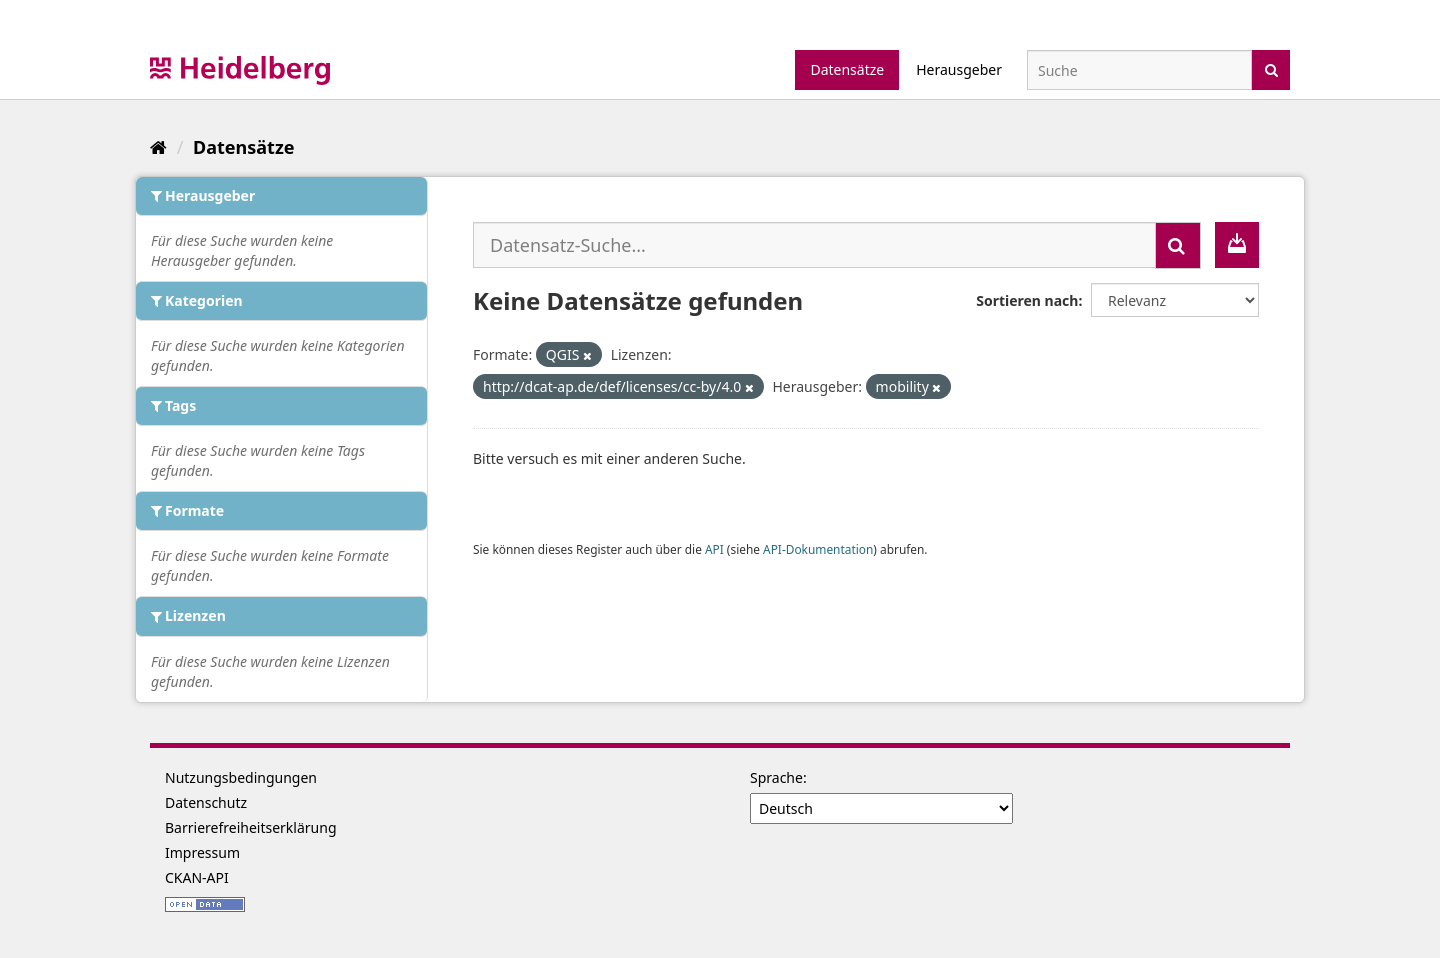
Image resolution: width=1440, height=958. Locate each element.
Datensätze (847, 69)
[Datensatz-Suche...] (814, 245)
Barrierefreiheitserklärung (251, 827)
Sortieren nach (1027, 300)
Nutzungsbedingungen (241, 777)
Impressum (202, 852)
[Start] (158, 147)
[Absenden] (1271, 68)
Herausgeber (959, 69)
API (714, 549)
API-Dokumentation (818, 549)
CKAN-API (197, 877)
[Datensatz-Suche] (1139, 70)
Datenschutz (206, 802)
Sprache (776, 777)
